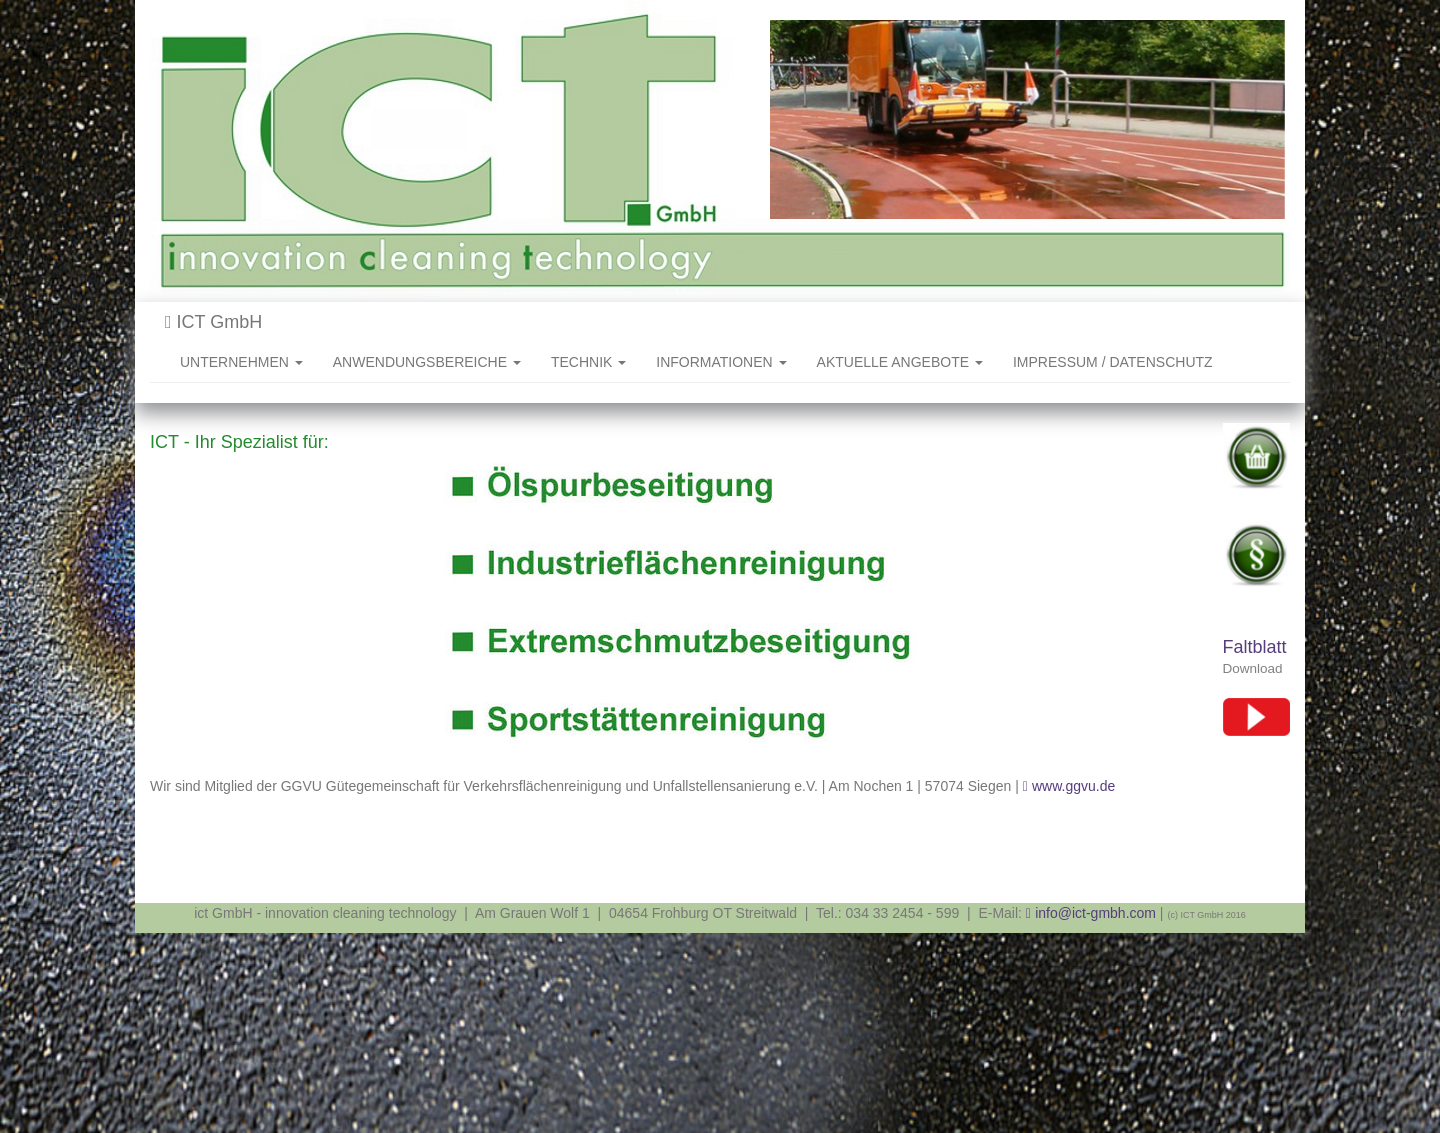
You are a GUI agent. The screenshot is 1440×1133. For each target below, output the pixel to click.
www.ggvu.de (1073, 786)
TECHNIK (588, 362)
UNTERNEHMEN (241, 362)
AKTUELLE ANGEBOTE (900, 362)
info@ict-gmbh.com (1095, 913)
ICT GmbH (213, 322)
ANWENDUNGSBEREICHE (427, 362)
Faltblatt (1255, 647)
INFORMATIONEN (721, 362)
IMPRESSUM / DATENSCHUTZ (1113, 362)
